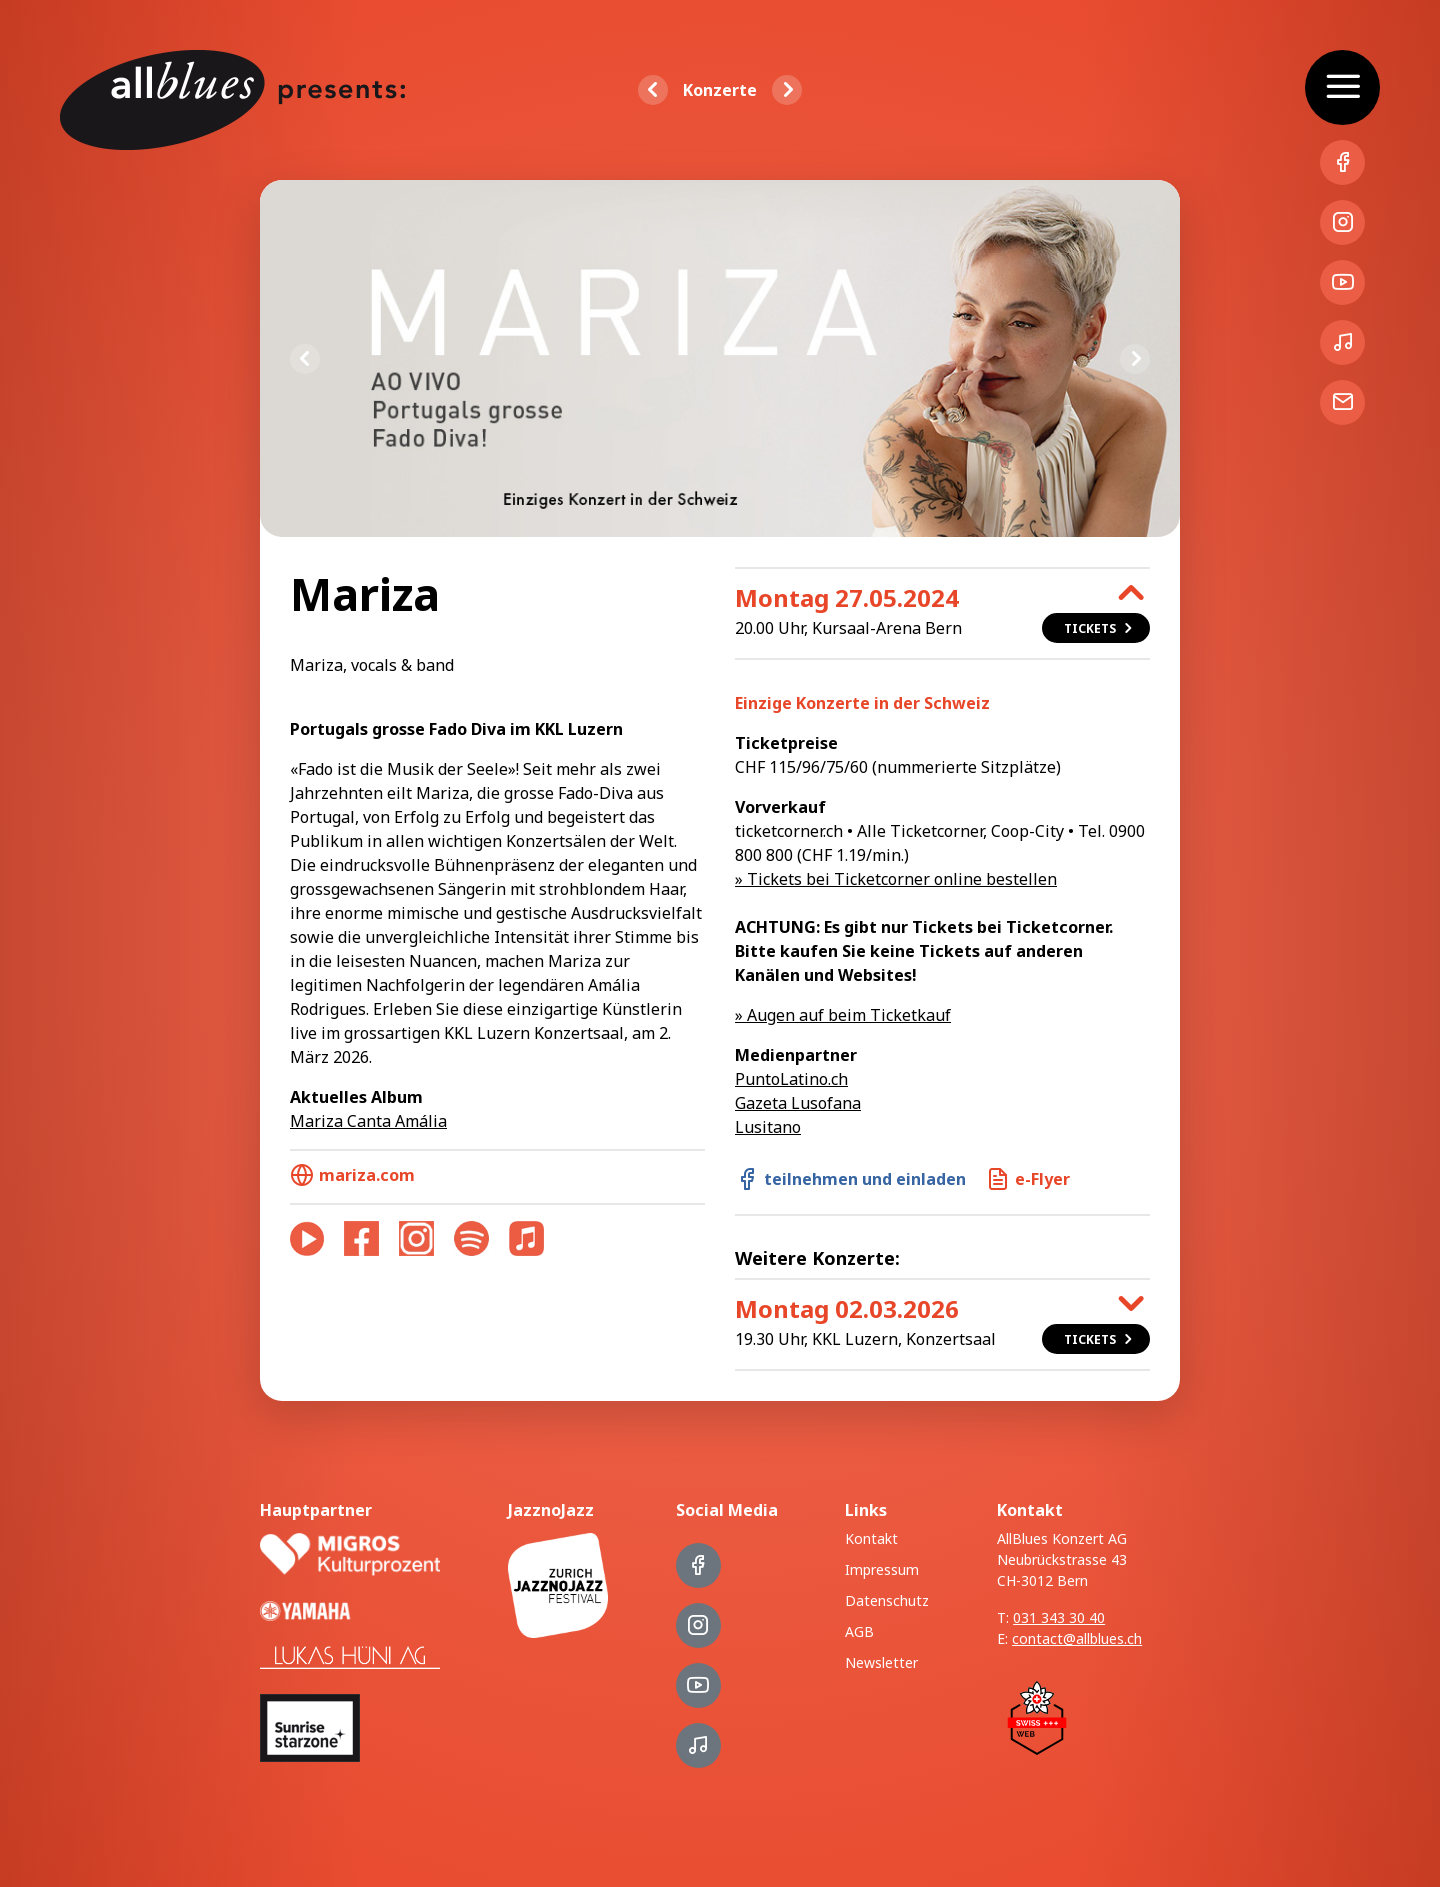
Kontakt (871, 1538)
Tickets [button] (1100, 628)
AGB (859, 1631)
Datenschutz (887, 1600)
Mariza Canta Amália (368, 1121)
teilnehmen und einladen (850, 1179)
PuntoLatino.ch (791, 1079)
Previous (305, 359)
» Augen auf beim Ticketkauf (843, 1015)
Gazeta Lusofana (798, 1103)
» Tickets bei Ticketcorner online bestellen (896, 879)
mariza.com (352, 1175)
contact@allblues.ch (1077, 1638)
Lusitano (768, 1127)
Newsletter (881, 1662)
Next (1135, 359)
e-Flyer (1028, 1179)
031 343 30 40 (1059, 1617)
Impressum (882, 1569)
